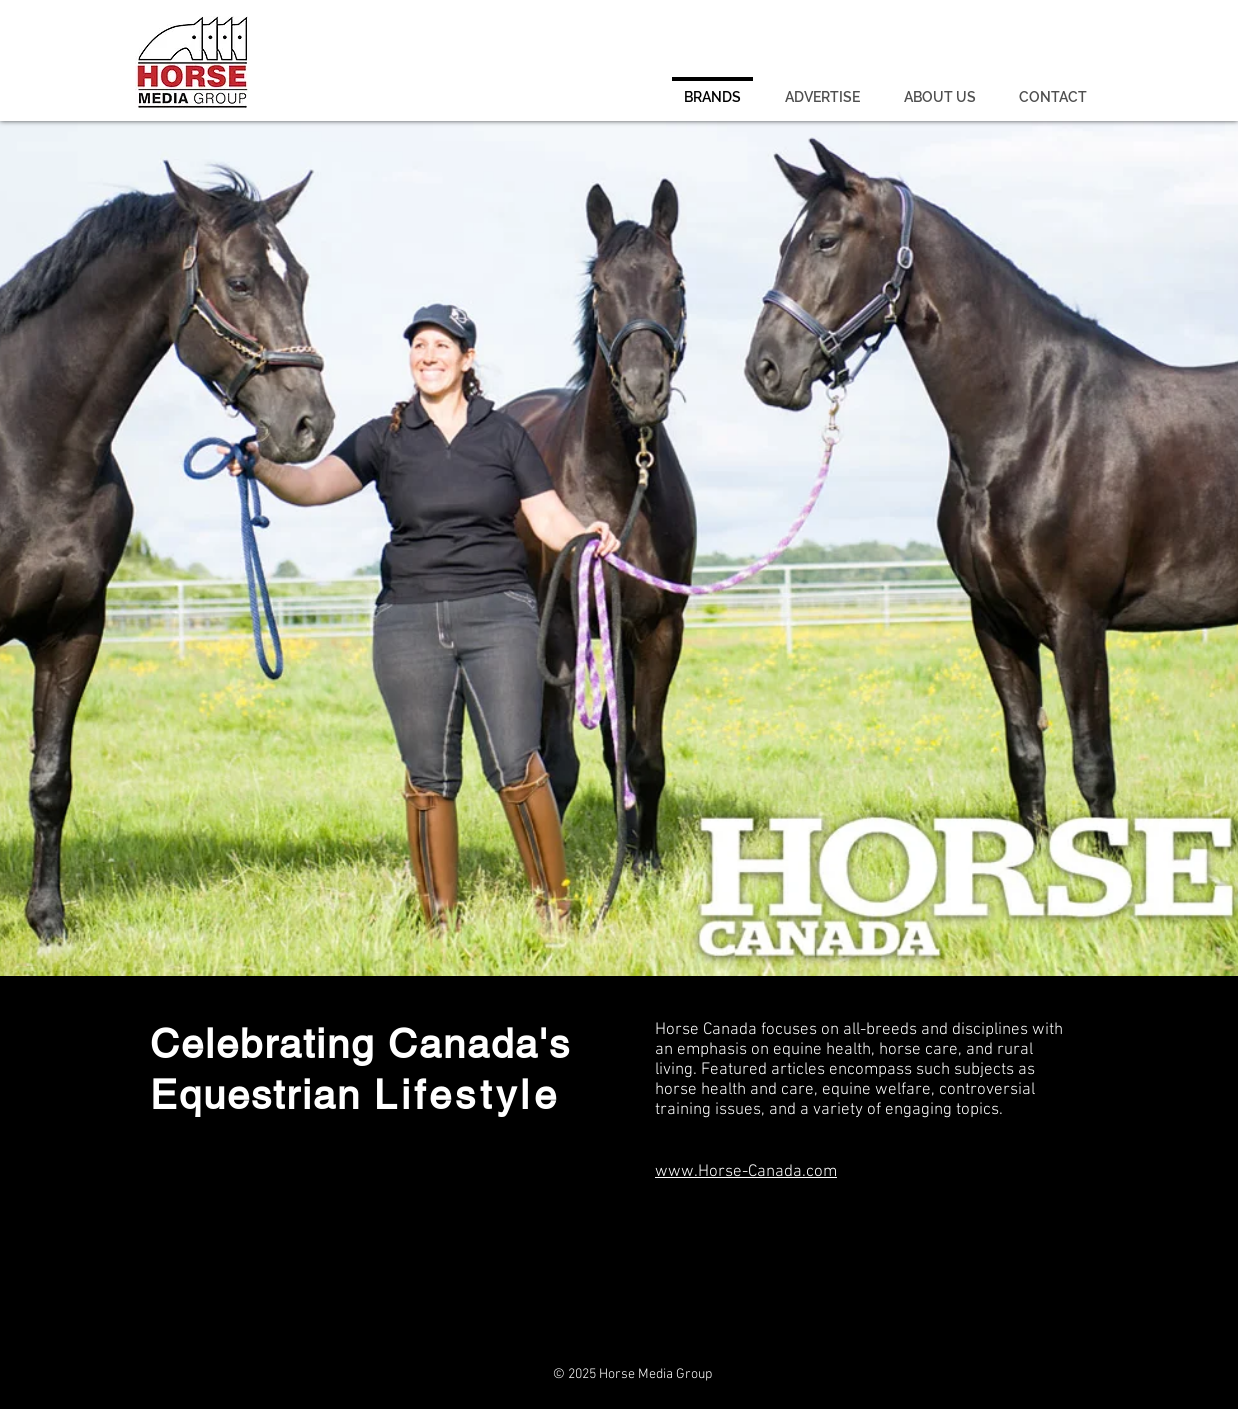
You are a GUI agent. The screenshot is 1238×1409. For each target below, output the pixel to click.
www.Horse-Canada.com (746, 1172)
